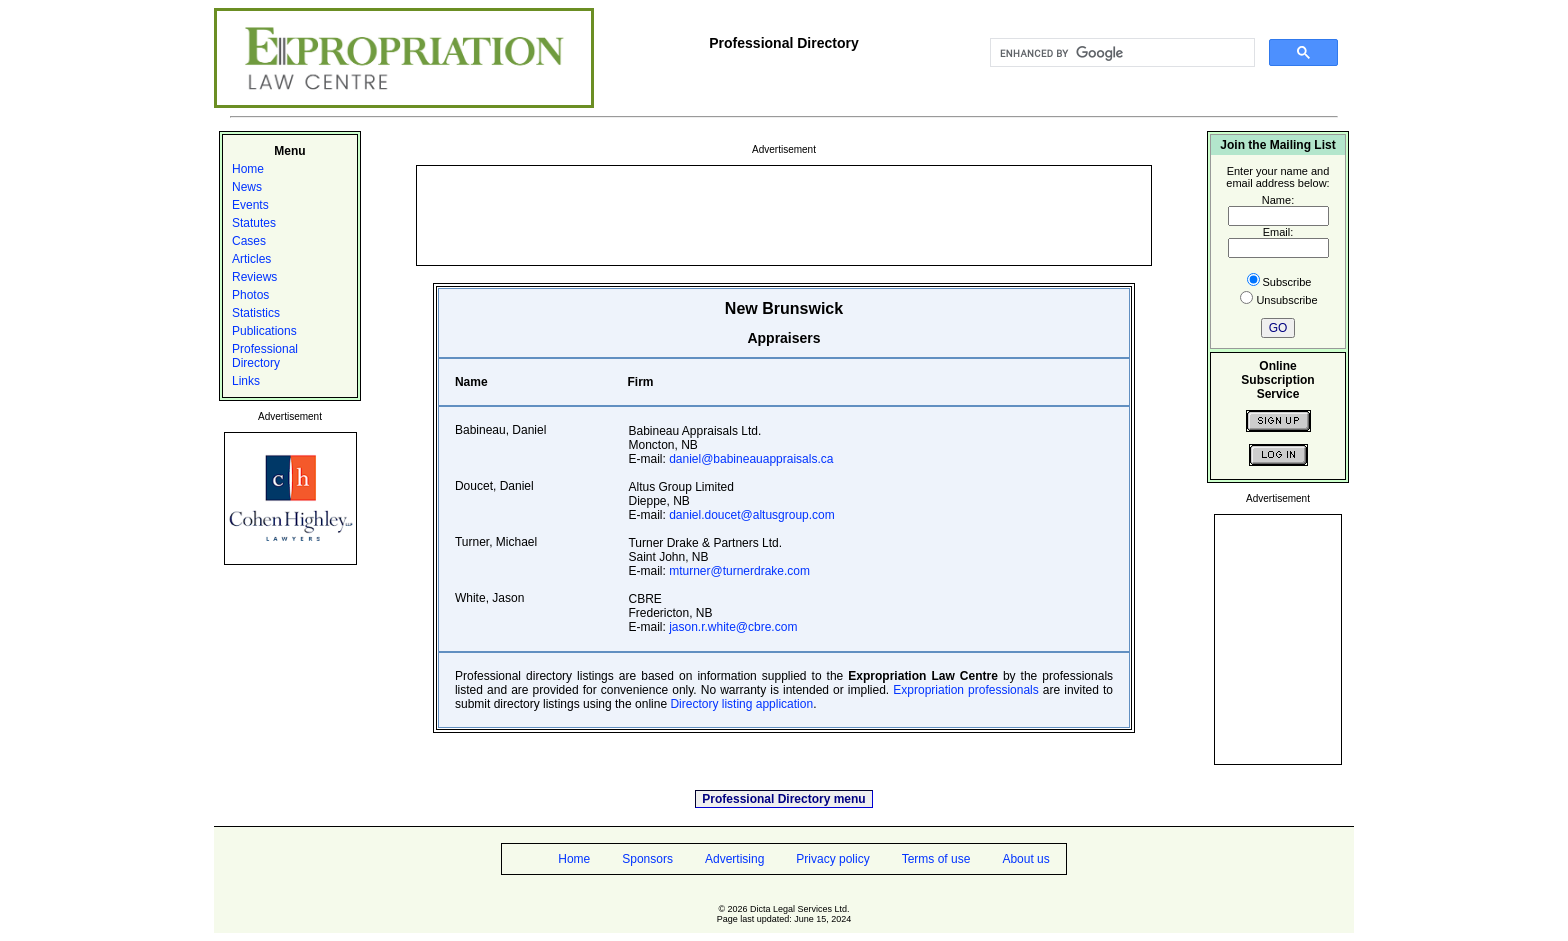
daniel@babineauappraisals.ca (751, 459)
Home (248, 169)
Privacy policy (832, 859)
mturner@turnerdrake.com (739, 571)
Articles (251, 259)
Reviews (254, 277)
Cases (249, 241)
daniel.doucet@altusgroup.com (752, 515)
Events (250, 205)
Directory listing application (741, 704)
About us (1025, 859)
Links (246, 381)
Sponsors (647, 859)
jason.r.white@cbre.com (733, 627)
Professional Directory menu (783, 799)
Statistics (256, 313)
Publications (264, 331)
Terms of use (936, 859)
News (247, 187)
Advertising (734, 859)
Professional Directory (265, 356)
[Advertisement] (784, 214)
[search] (1120, 53)
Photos (250, 295)
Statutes (254, 223)
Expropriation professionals (966, 690)
